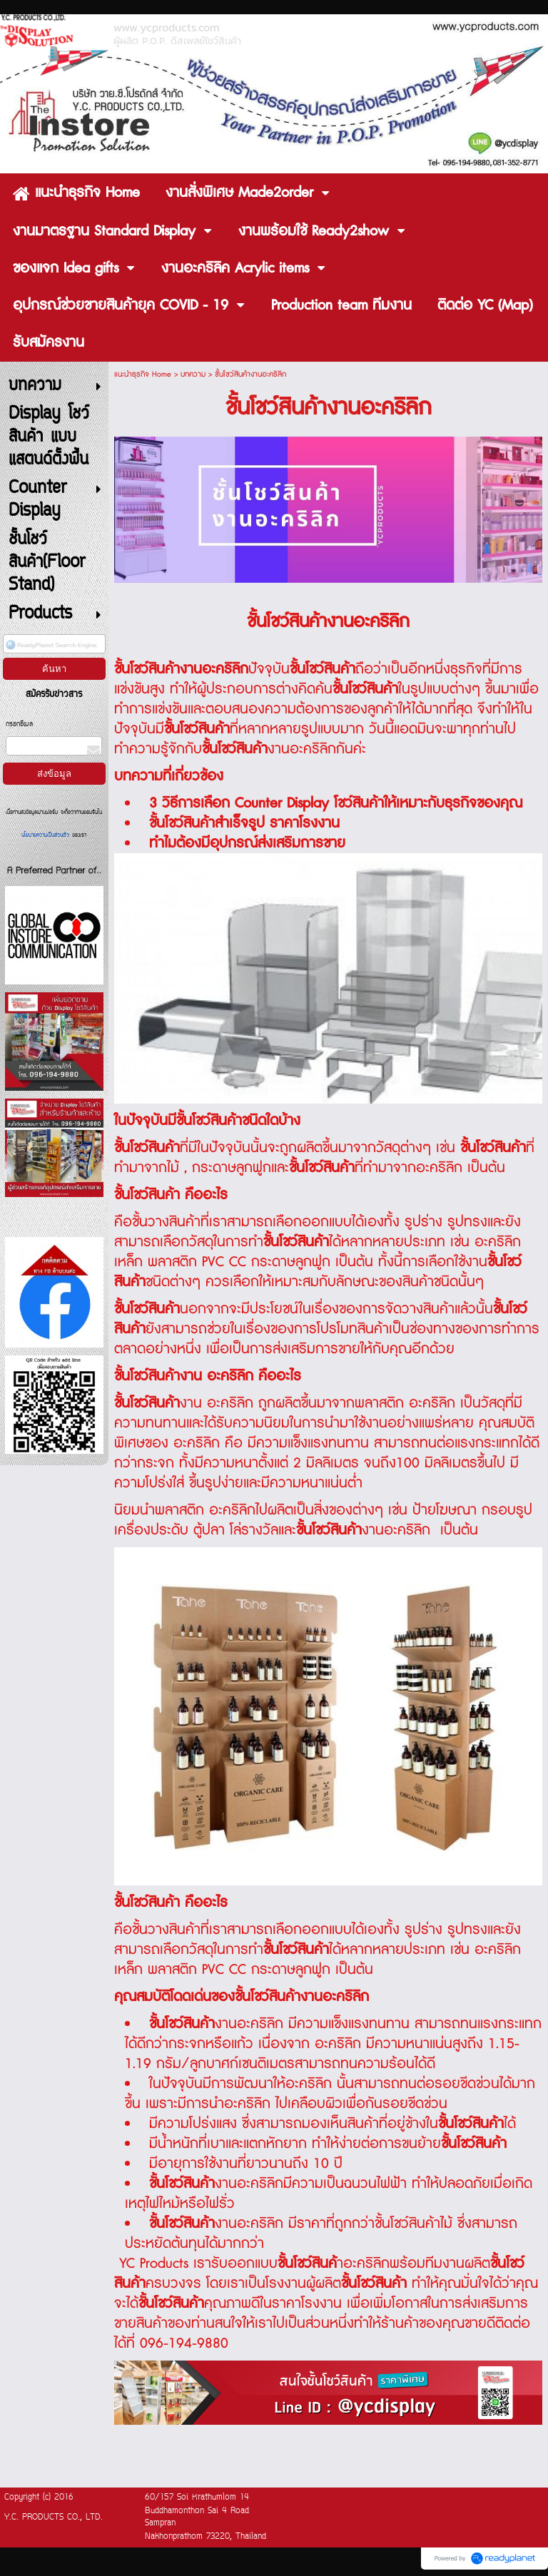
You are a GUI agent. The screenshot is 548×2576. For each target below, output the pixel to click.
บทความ (193, 374)
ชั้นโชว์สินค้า (182, 2184)
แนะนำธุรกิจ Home (142, 374)
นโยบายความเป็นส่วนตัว (46, 835)
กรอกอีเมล (19, 724)
